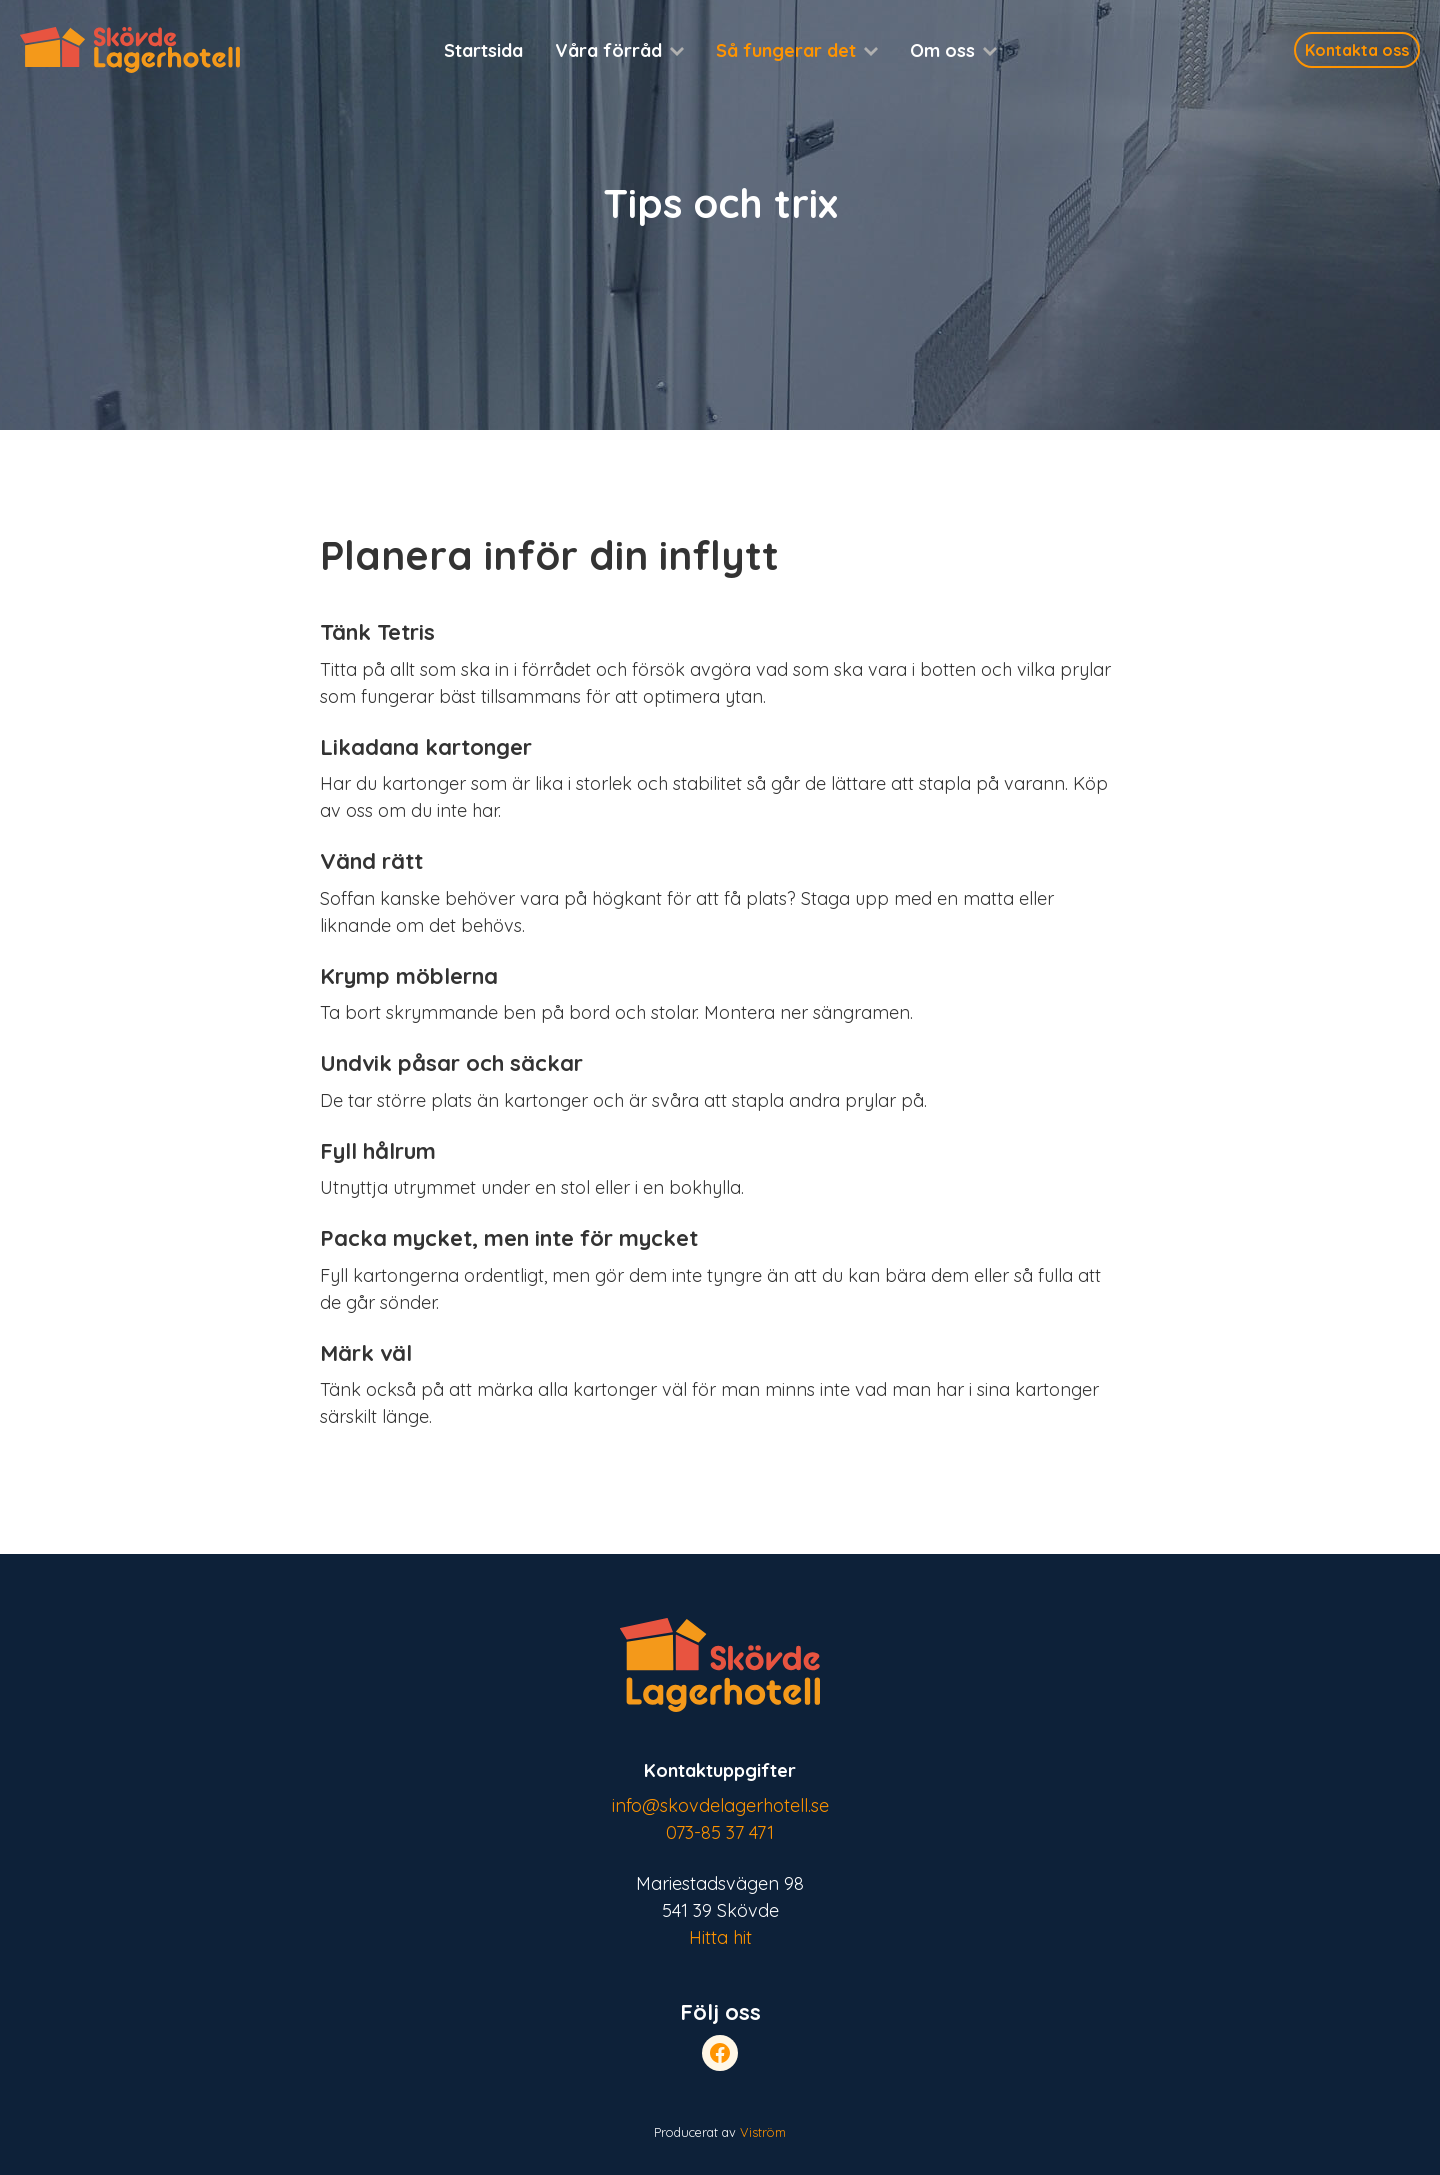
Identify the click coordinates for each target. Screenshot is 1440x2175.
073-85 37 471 (720, 1832)
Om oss (942, 50)
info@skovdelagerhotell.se (720, 1805)
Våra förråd (608, 50)
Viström (763, 2132)
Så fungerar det (786, 50)
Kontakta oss (1357, 50)
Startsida (483, 50)
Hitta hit (720, 1937)
